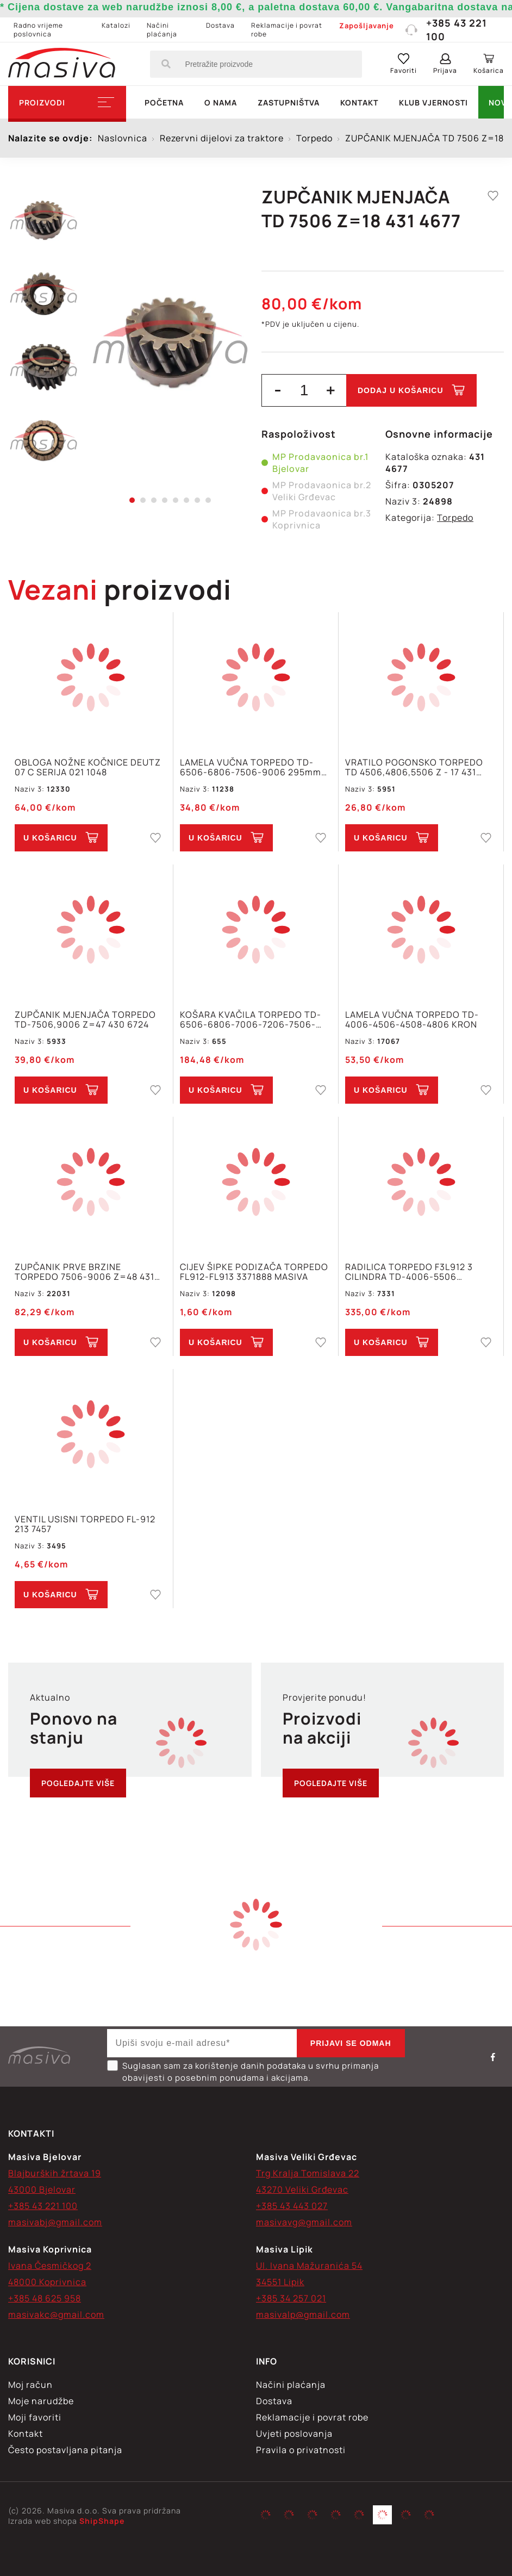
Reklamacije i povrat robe (286, 30)
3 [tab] (154, 500)
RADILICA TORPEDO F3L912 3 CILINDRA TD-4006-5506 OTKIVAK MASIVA (409, 1271)
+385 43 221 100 (446, 29)
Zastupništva (289, 102)
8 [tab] (208, 500)
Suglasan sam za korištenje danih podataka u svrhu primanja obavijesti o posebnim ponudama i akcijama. (243, 2071)
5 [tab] (175, 500)
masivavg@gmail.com (304, 2222)
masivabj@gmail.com (55, 2222)
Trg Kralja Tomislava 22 (307, 2173)
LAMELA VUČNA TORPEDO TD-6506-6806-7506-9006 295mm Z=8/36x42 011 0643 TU (250, 767)
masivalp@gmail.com (303, 2314)
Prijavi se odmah (350, 2043)
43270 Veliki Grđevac (302, 2189)
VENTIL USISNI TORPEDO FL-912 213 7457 (85, 1524)
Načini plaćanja (162, 30)
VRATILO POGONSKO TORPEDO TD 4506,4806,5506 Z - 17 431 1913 (414, 767)
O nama (220, 102)
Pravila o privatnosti (301, 2450)
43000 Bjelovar (42, 2189)
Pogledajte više (78, 1783)
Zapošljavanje (366, 25)
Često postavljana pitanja (65, 2450)
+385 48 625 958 (44, 2298)
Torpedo (455, 518)
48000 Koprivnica (47, 2282)
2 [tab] (143, 500)
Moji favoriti (34, 2417)
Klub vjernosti (433, 102)
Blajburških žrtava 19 (54, 2173)
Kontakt (359, 102)
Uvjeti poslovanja (294, 2434)
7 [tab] (197, 500)
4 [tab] (164, 500)
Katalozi (116, 25)
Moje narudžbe (41, 2401)
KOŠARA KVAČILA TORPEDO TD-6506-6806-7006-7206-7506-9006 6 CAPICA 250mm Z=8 (250, 1019)
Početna (164, 102)
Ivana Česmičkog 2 (49, 2266)
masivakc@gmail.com (56, 2314)
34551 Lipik (280, 2282)
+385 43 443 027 (292, 2206)
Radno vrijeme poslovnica (38, 30)
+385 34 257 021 (291, 2298)
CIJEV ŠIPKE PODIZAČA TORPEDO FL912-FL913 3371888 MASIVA (254, 1271)
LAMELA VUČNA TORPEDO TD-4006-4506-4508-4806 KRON (412, 1019)
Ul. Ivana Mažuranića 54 (309, 2266)
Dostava (220, 25)
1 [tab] (132, 500)
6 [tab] (186, 500)
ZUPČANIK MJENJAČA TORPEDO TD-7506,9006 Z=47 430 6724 (85, 1019)
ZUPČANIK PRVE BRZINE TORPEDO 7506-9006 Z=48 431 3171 (84, 1271)
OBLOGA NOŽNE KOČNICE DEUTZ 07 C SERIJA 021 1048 (88, 767)
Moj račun (30, 2385)
